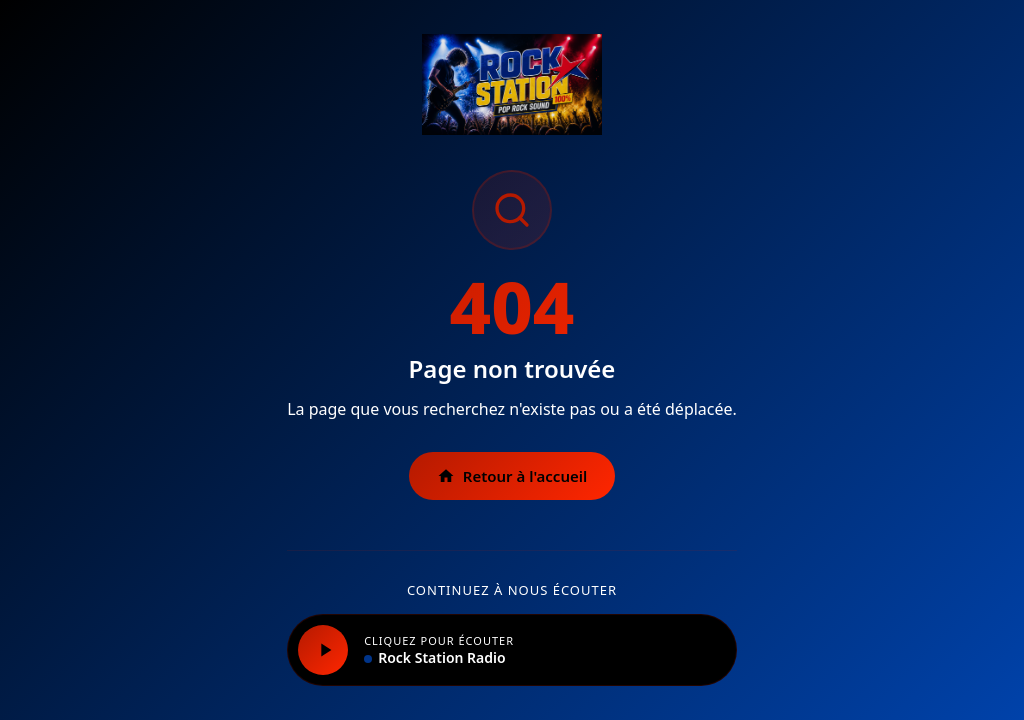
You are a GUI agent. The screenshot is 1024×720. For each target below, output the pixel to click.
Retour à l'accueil (512, 476)
